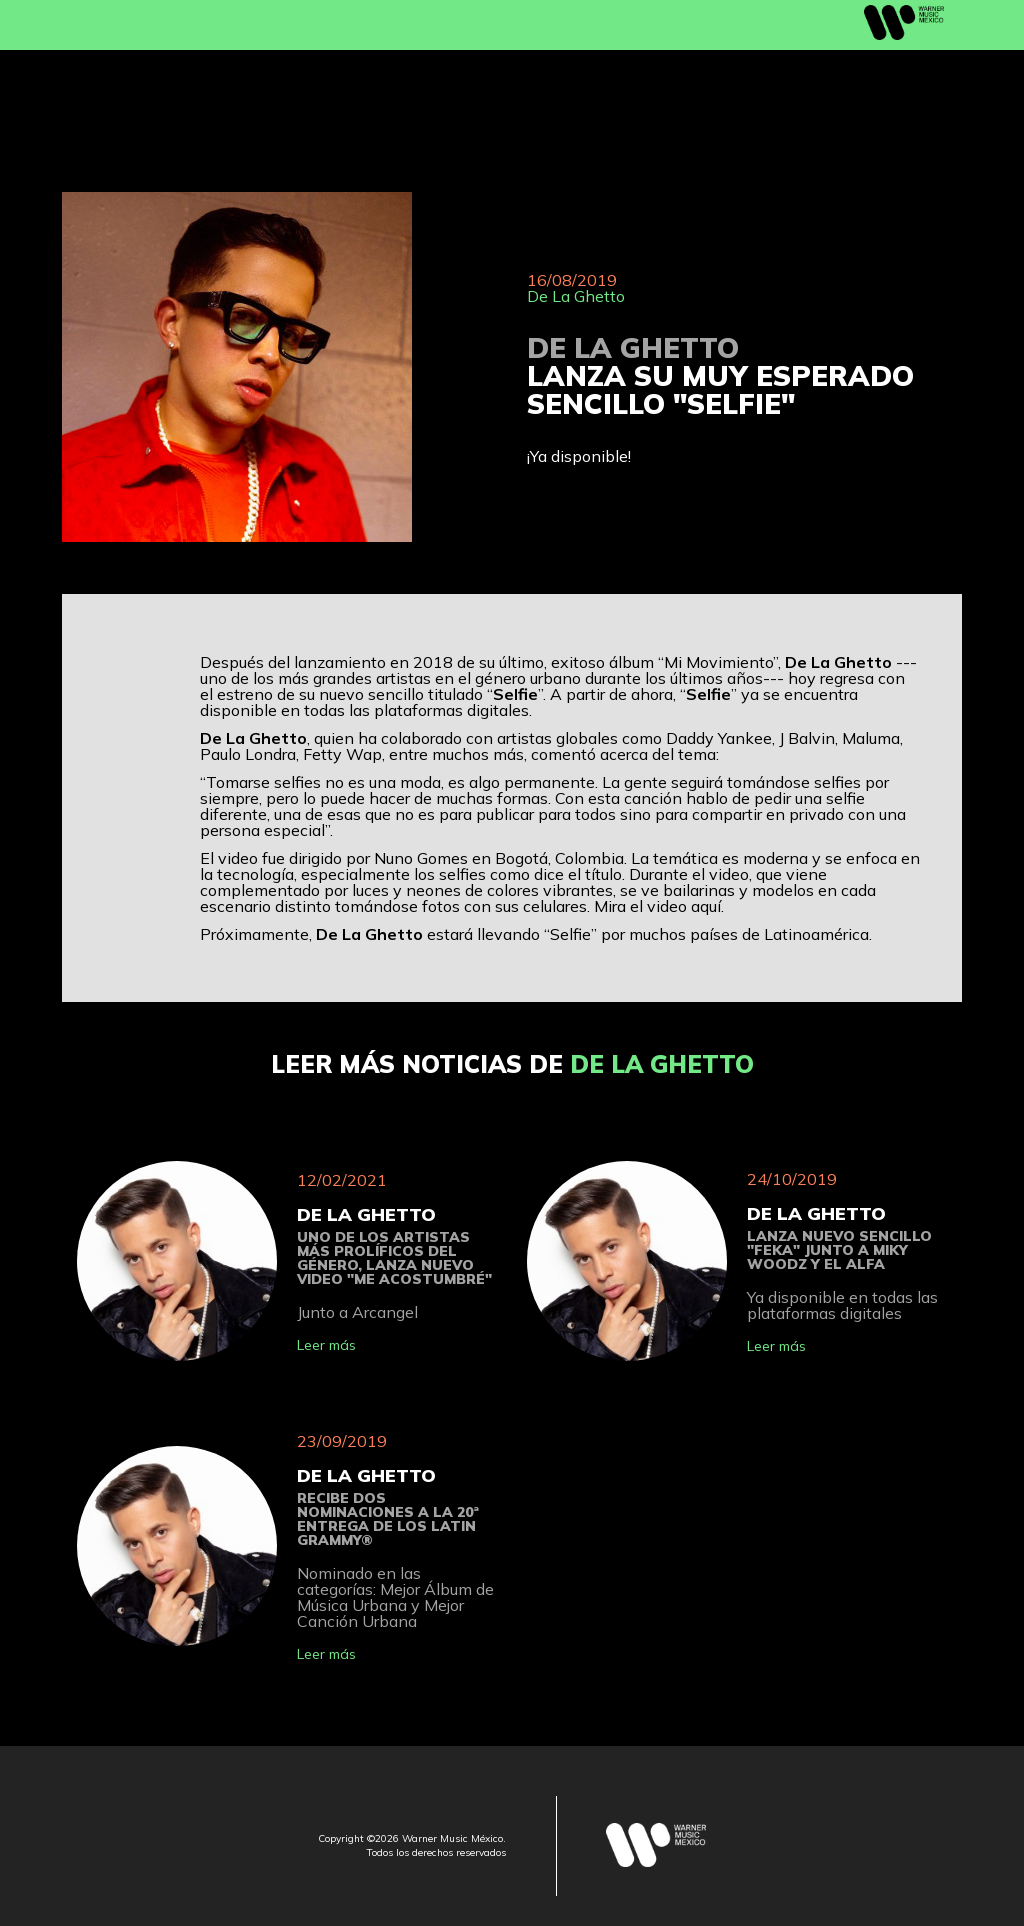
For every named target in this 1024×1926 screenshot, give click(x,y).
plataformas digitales (451, 710)
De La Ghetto (576, 296)
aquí (706, 906)
